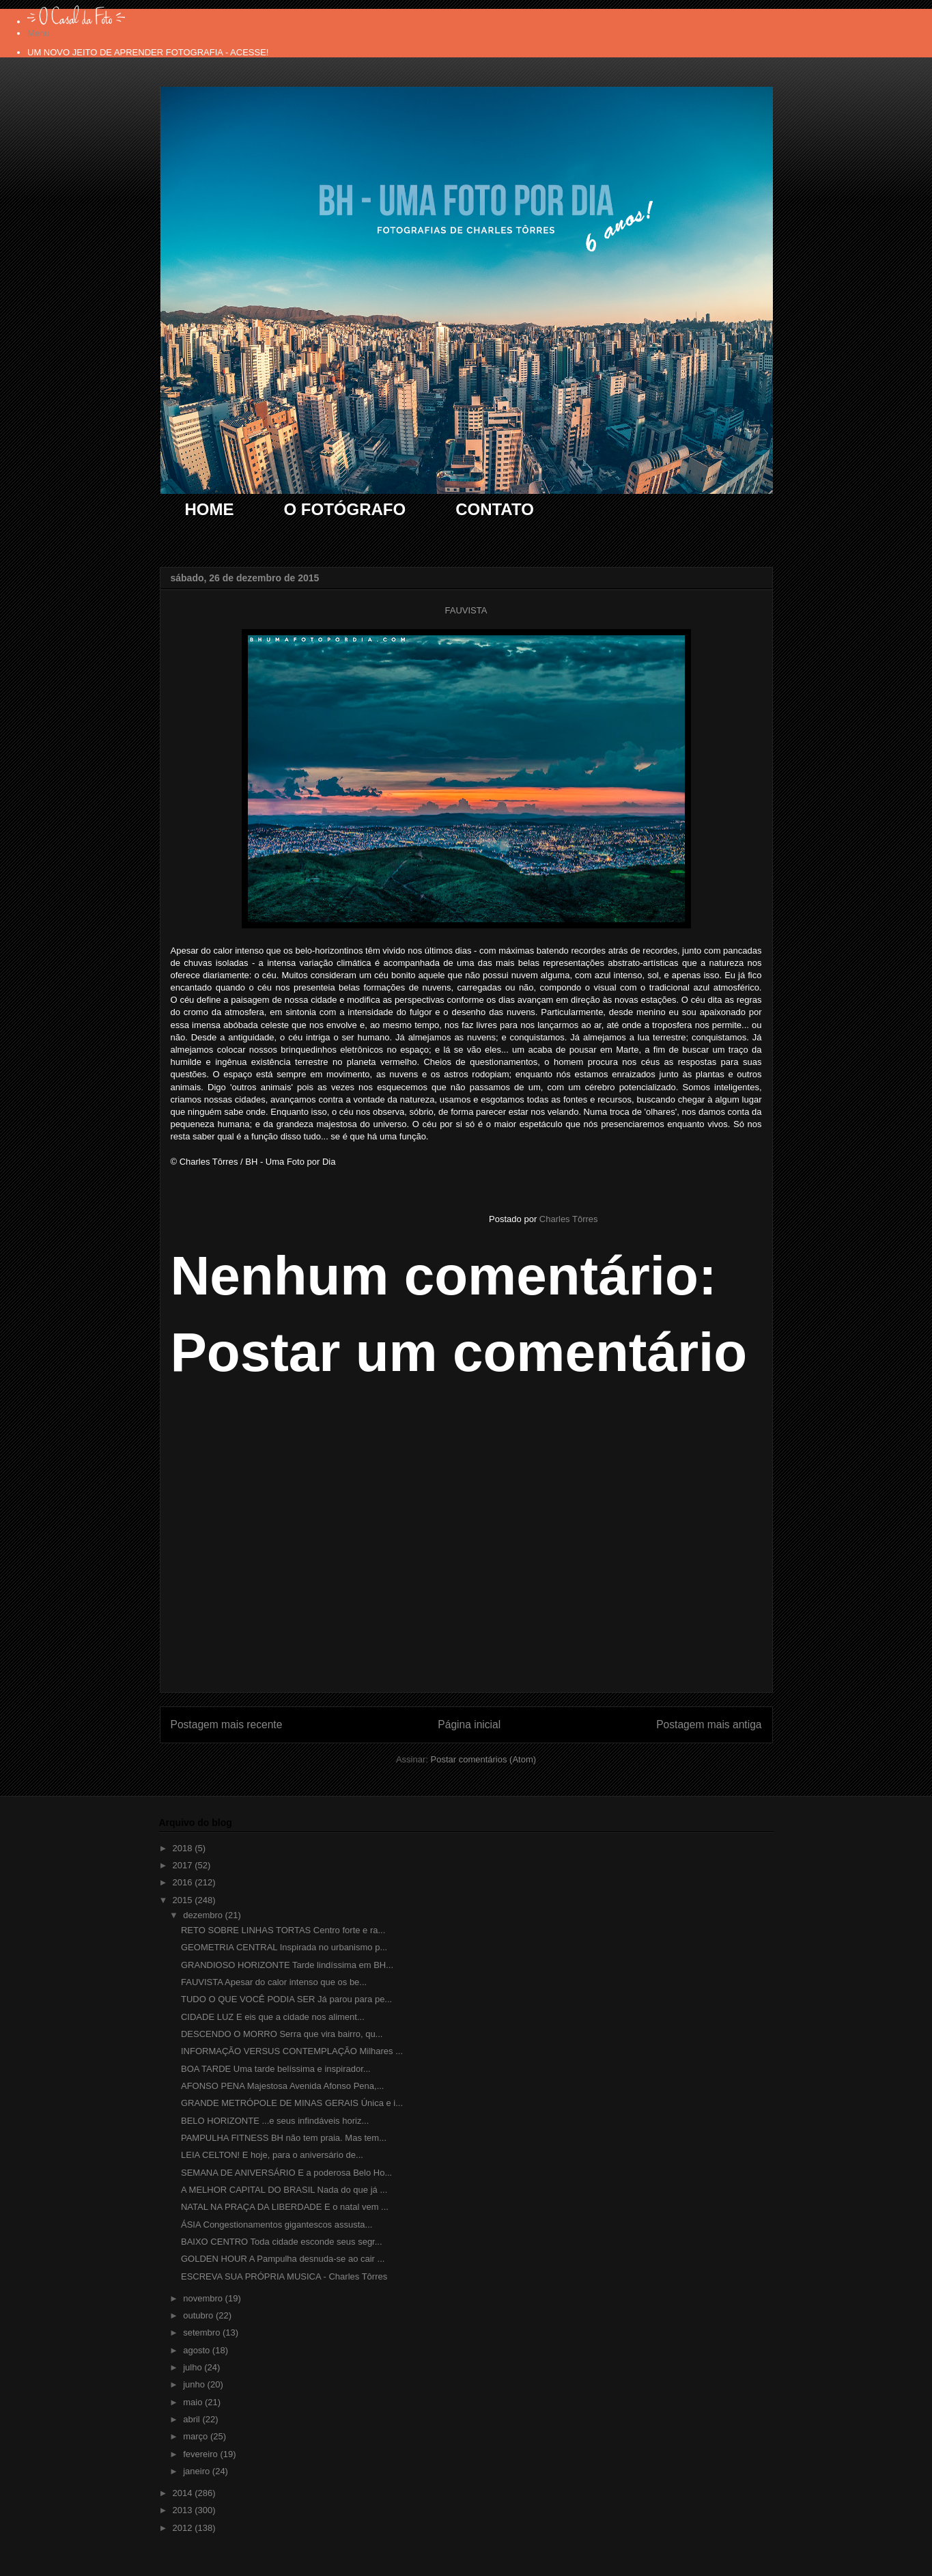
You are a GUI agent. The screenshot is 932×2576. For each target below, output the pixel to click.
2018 (184, 1848)
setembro (203, 2332)
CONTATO (494, 509)
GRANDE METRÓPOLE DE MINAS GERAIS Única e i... (292, 2103)
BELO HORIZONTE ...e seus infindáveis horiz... (275, 2121)
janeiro (197, 2471)
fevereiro (201, 2454)
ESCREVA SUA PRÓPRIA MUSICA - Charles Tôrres (284, 2276)
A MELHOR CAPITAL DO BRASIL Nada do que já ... (284, 2190)
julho (193, 2367)
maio (194, 2402)
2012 (184, 2528)
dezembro (204, 1915)
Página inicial (469, 1724)
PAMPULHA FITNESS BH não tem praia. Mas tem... (283, 2138)
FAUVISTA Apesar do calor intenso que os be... (274, 1982)
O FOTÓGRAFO (345, 509)
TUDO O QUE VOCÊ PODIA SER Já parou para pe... (286, 1999)
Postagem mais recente (227, 1724)
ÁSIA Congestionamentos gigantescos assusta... (276, 2224)
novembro (204, 2298)
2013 (184, 2510)
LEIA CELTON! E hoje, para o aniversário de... (272, 2155)
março (196, 2436)
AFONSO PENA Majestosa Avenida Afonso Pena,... (282, 2086)
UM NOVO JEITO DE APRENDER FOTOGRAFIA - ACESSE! (147, 52)
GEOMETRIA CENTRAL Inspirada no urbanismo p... (284, 1947)
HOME (209, 509)
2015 (184, 1900)
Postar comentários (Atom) (483, 1759)
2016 (184, 1882)
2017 (184, 1865)
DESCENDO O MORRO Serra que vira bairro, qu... (281, 2034)
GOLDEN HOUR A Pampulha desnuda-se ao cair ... (282, 2259)
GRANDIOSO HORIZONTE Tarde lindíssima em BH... (287, 1965)
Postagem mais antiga (708, 1724)
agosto (197, 2350)
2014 (184, 2493)
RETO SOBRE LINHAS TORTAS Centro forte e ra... (283, 1930)
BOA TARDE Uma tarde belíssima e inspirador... (276, 2069)
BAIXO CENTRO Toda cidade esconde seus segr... (281, 2241)
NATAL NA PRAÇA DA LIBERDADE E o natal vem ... (285, 2207)
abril (192, 2419)
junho (195, 2384)
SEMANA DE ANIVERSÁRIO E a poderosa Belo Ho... (286, 2173)
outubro (199, 2315)
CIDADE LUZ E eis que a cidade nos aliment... (273, 2017)
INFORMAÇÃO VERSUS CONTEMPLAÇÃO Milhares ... (292, 2051)
